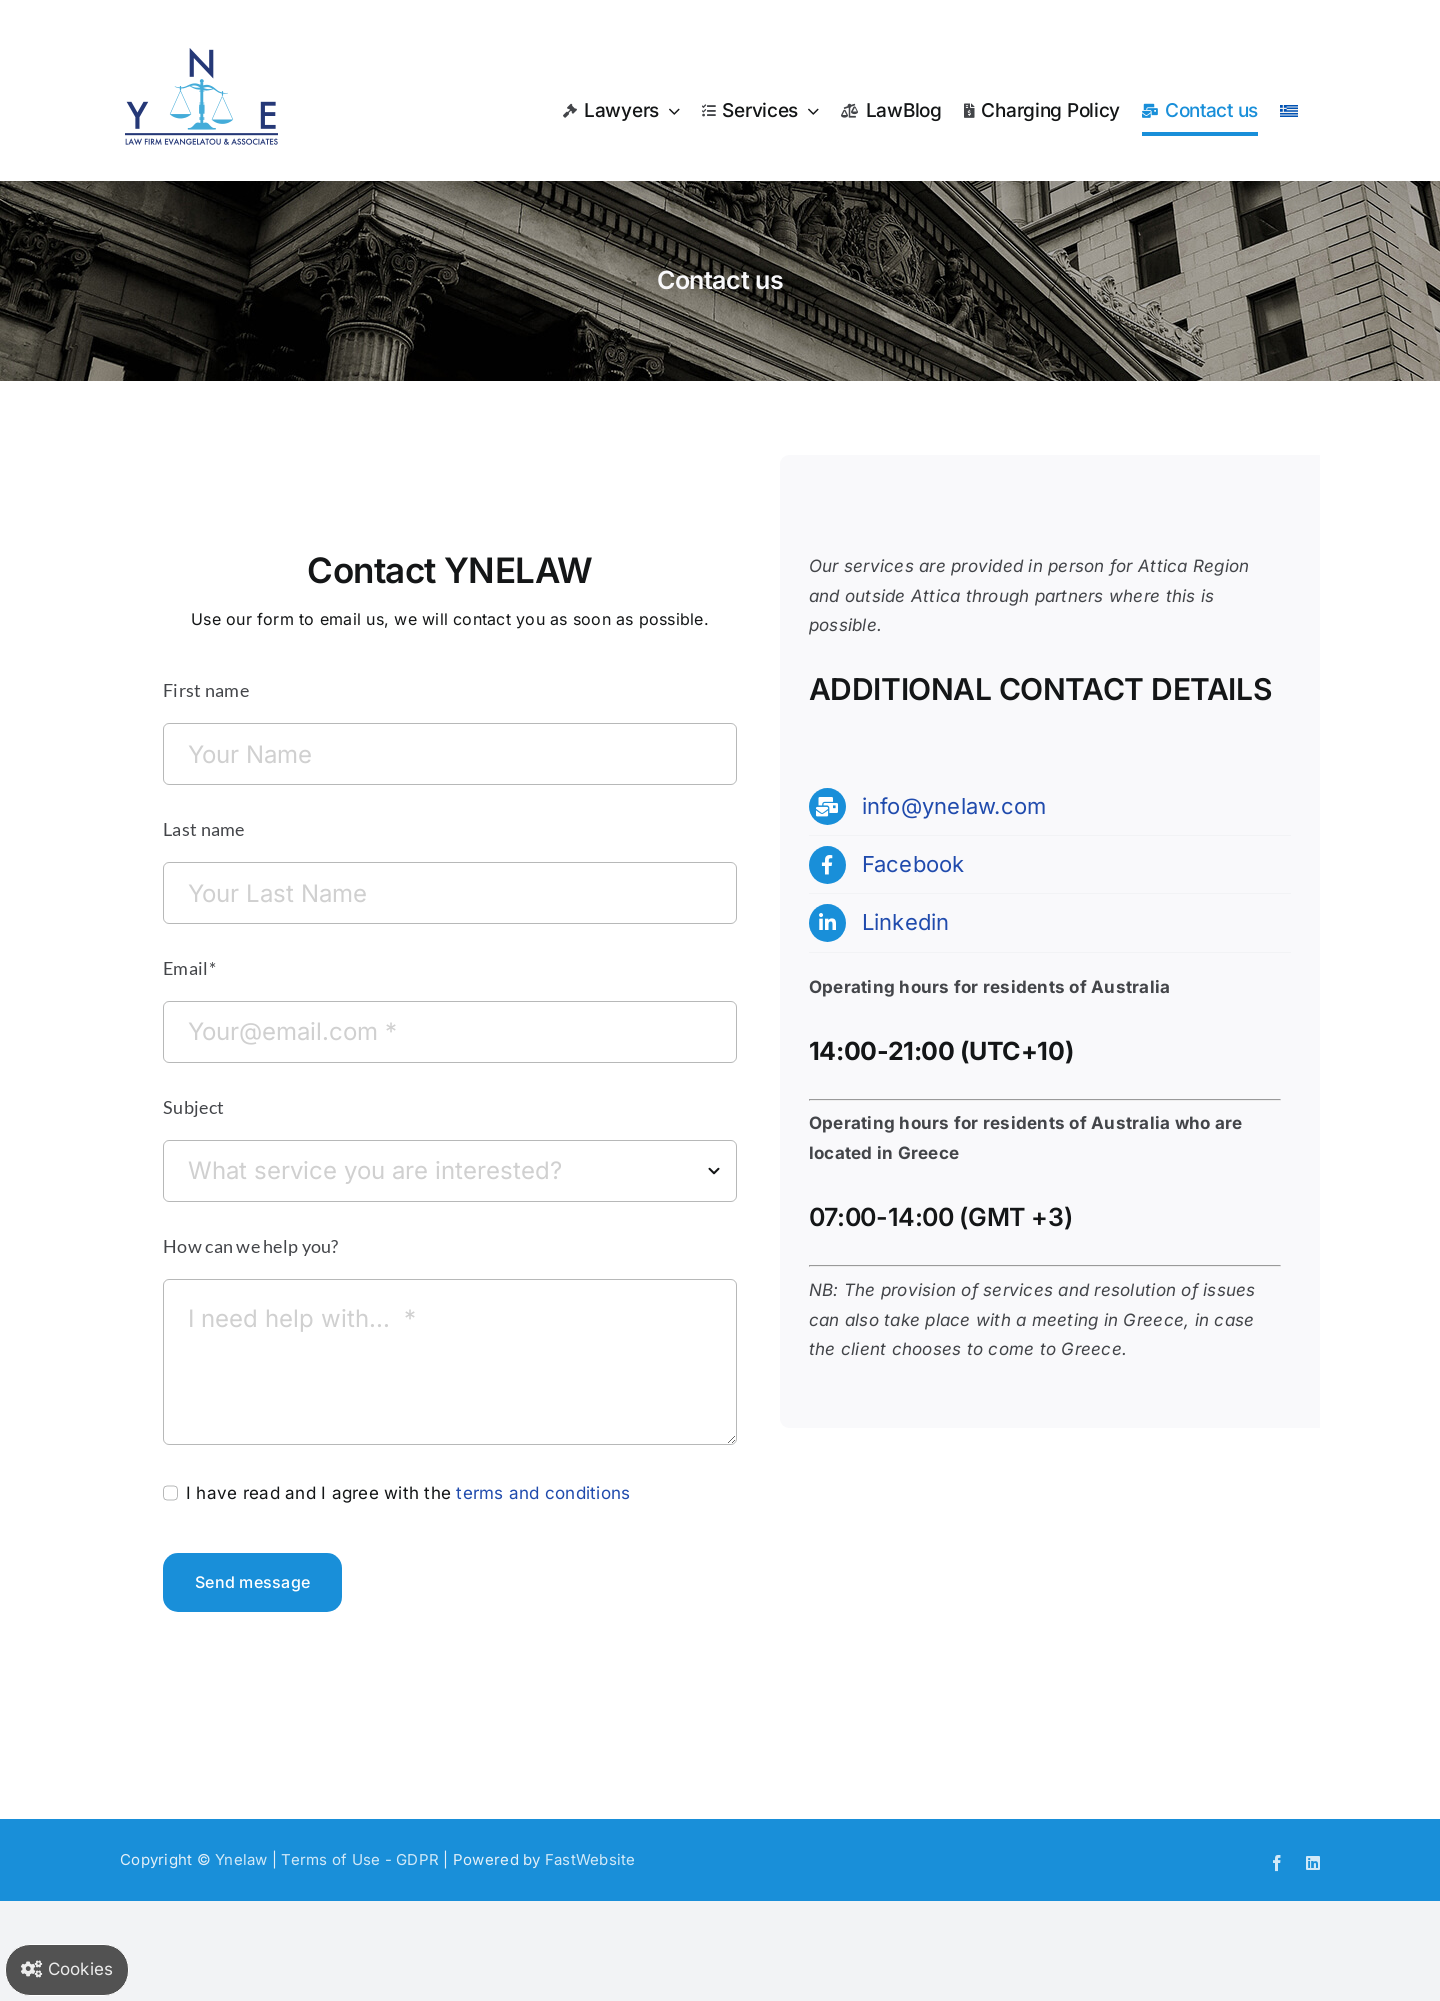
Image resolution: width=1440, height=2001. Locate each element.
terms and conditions (543, 1493)
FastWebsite (590, 1859)
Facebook (913, 864)
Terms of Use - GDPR (360, 1859)
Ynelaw (241, 1859)
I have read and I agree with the (408, 1493)
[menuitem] (1289, 110)
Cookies (67, 1969)
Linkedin (906, 922)
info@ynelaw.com (954, 806)
